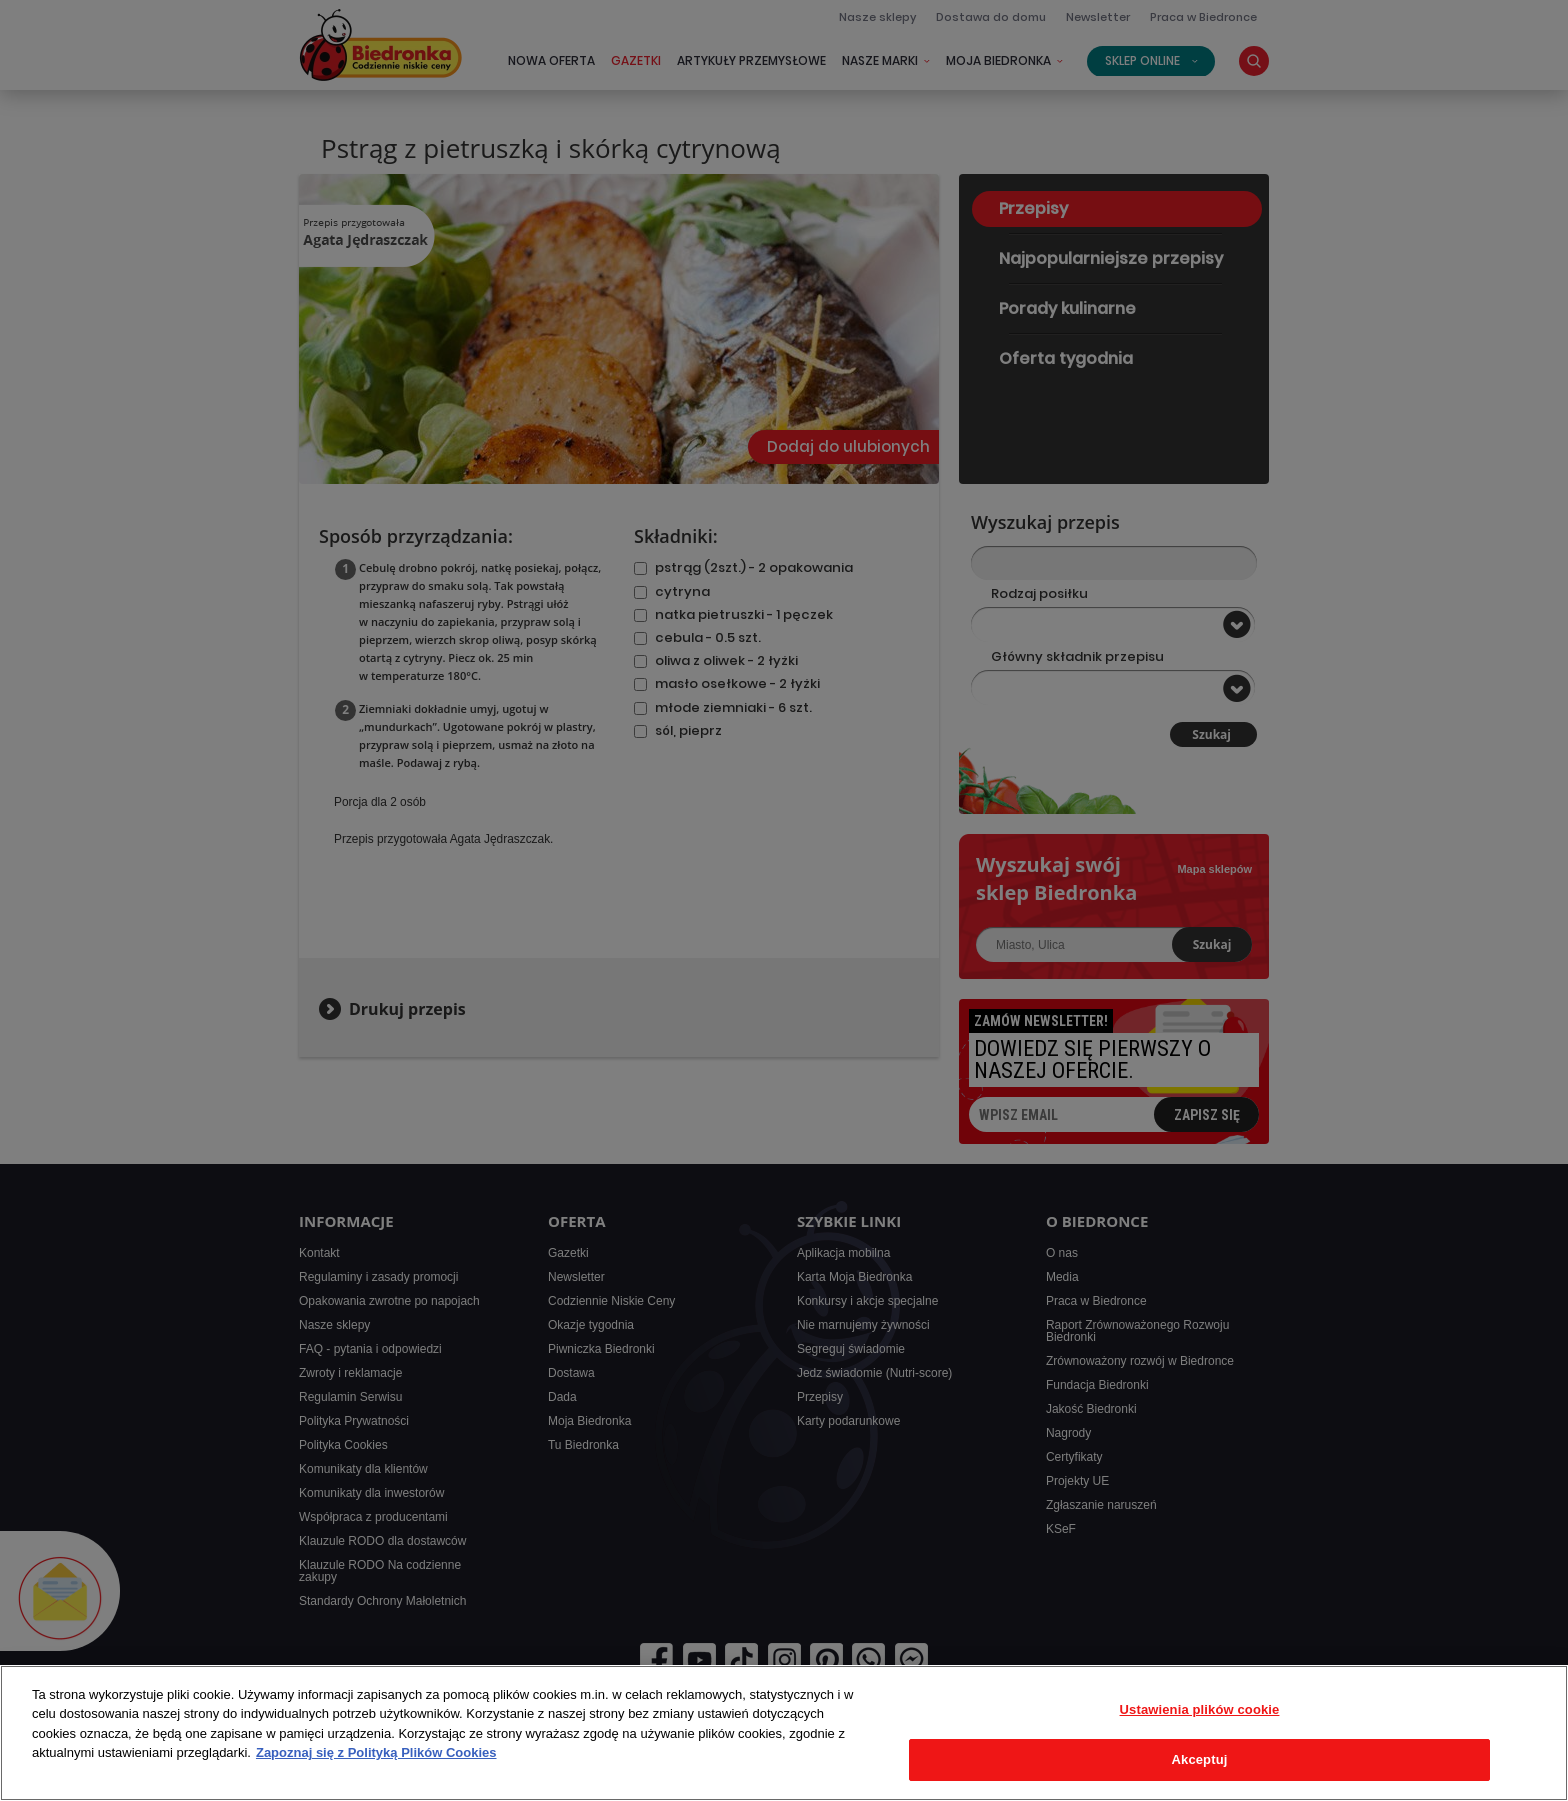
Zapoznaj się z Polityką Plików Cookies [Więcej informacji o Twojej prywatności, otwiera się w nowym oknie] (376, 1752)
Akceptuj (1200, 1759)
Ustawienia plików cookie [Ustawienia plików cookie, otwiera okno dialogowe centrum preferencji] (1200, 1709)
